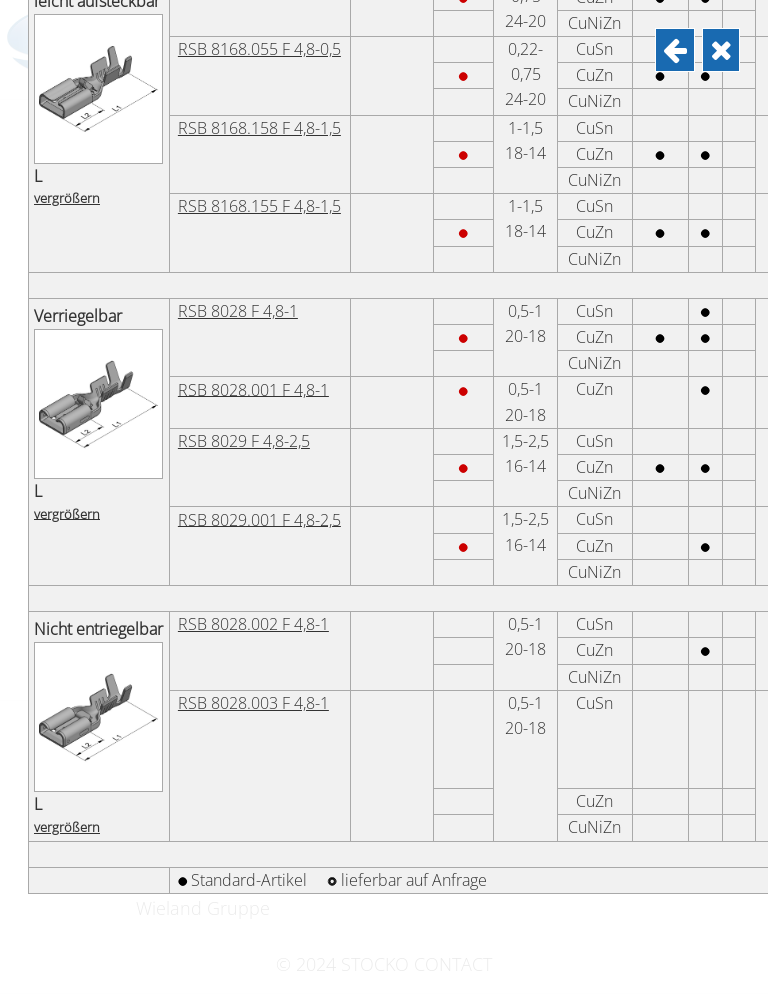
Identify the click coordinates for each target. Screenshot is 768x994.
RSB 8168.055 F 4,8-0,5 (259, 907)
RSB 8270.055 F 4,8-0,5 (259, 154)
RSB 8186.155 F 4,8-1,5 (259, 651)
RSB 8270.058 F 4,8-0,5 (259, 75)
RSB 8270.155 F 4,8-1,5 (259, 311)
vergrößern (67, 22)
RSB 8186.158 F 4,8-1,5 (259, 573)
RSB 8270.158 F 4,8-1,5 (259, 232)
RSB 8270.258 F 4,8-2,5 (259, 390)
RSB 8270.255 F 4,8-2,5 (259, 468)
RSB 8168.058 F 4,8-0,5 (259, 828)
